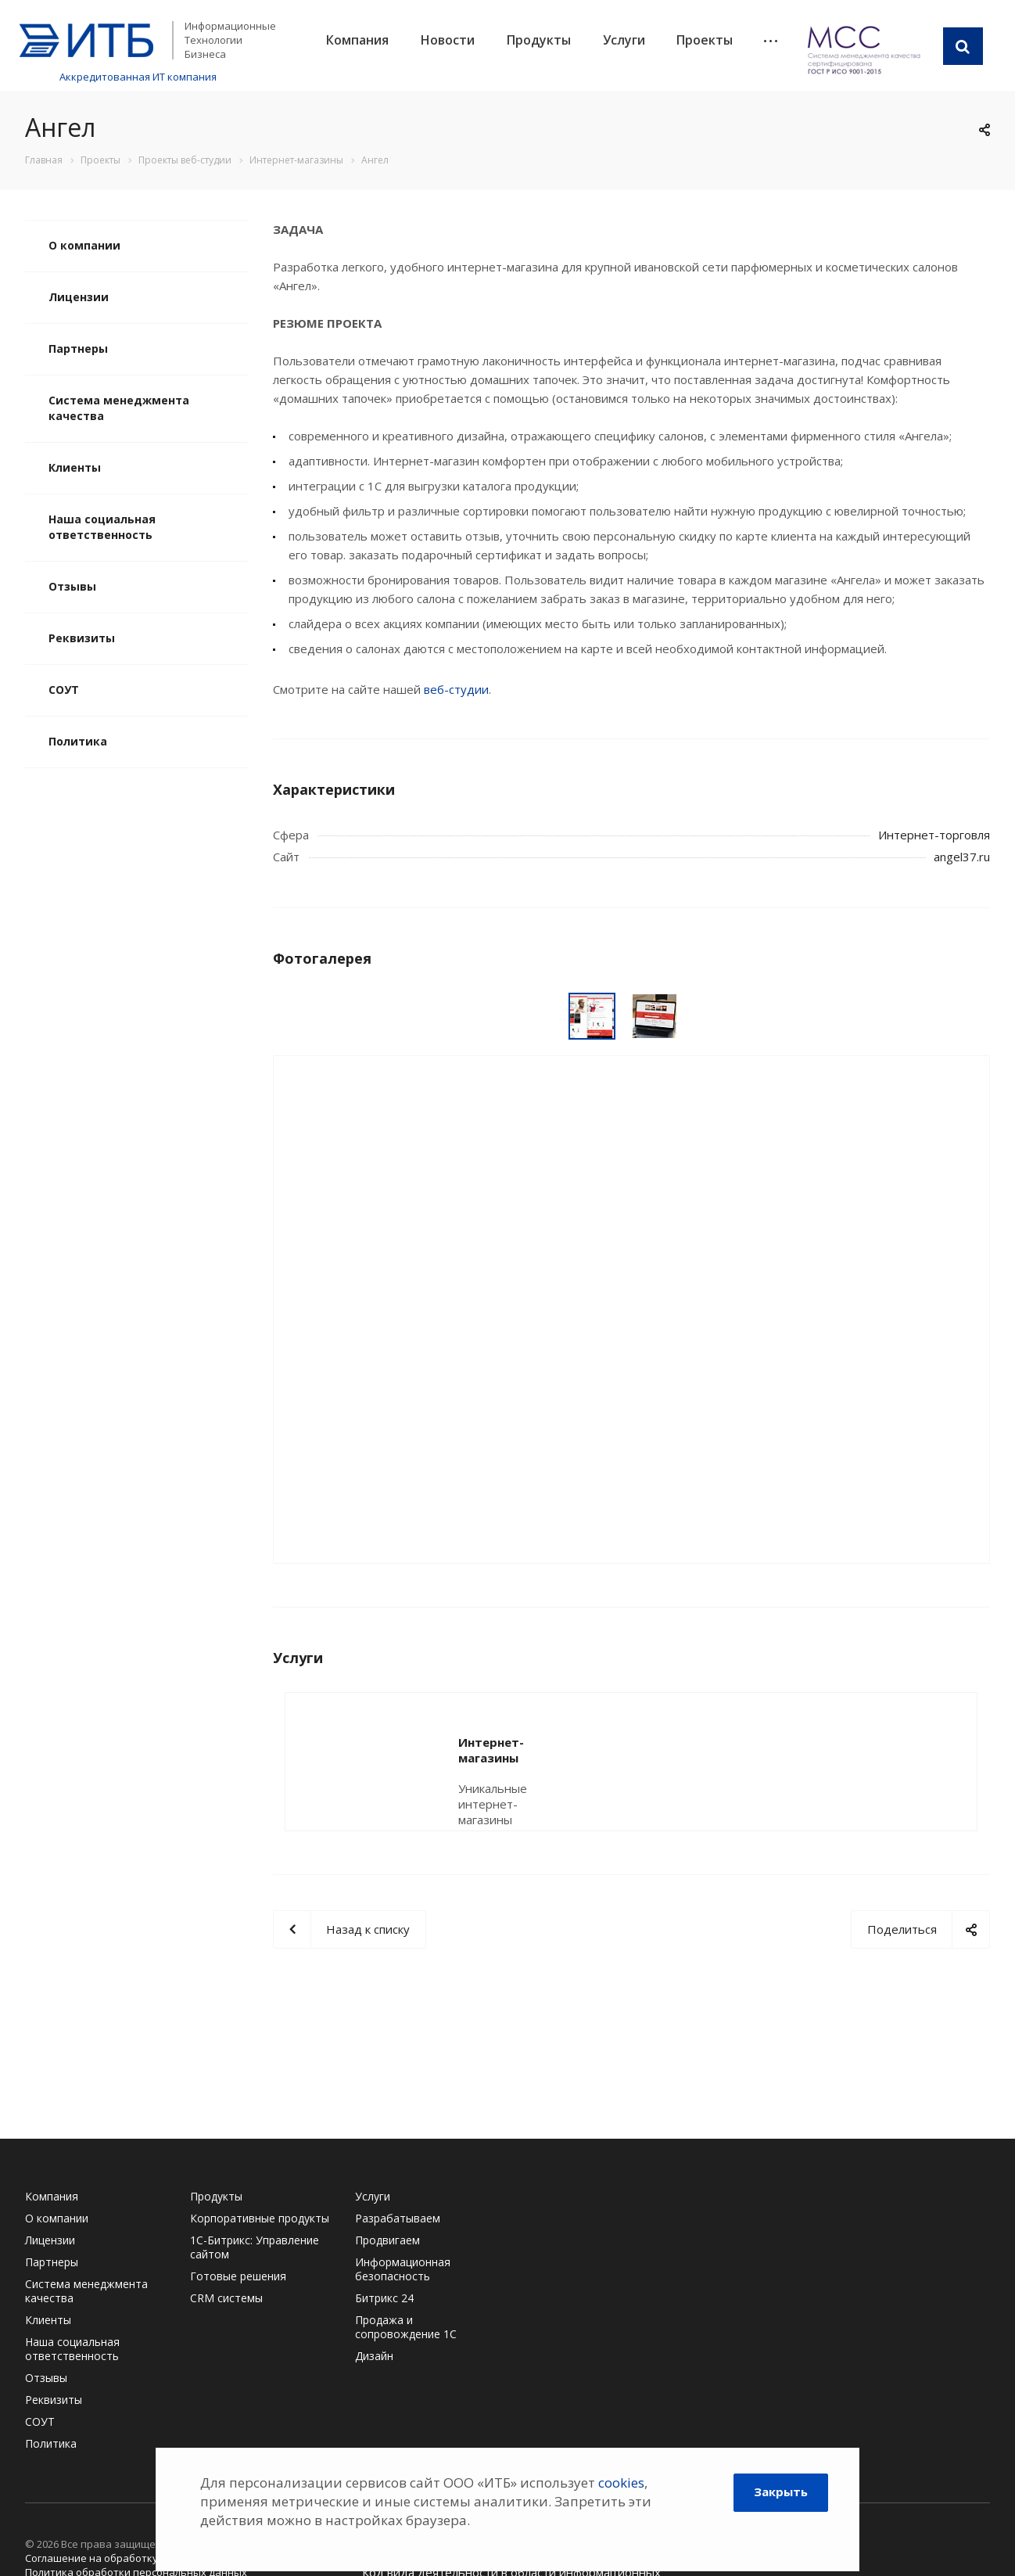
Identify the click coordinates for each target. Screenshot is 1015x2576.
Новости (448, 40)
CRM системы (226, 2297)
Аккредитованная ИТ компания (138, 77)
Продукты (539, 40)
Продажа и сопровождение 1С (406, 2326)
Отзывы (72, 586)
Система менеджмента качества (118, 408)
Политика (77, 741)
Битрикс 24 (384, 2297)
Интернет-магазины (521, 1742)
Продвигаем (387, 2240)
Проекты (704, 40)
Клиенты (74, 467)
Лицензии (78, 296)
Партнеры (78, 348)
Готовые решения (238, 2276)
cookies (621, 2483)
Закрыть (781, 2491)
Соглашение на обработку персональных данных (149, 2558)
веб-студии (456, 689)
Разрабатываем (397, 2218)
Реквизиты (81, 638)
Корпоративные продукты (259, 2218)
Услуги (624, 40)
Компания (357, 40)
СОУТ (63, 689)
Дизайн (374, 2355)
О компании (84, 245)
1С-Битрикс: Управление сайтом (254, 2247)
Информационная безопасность (402, 2268)
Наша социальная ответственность (102, 527)
